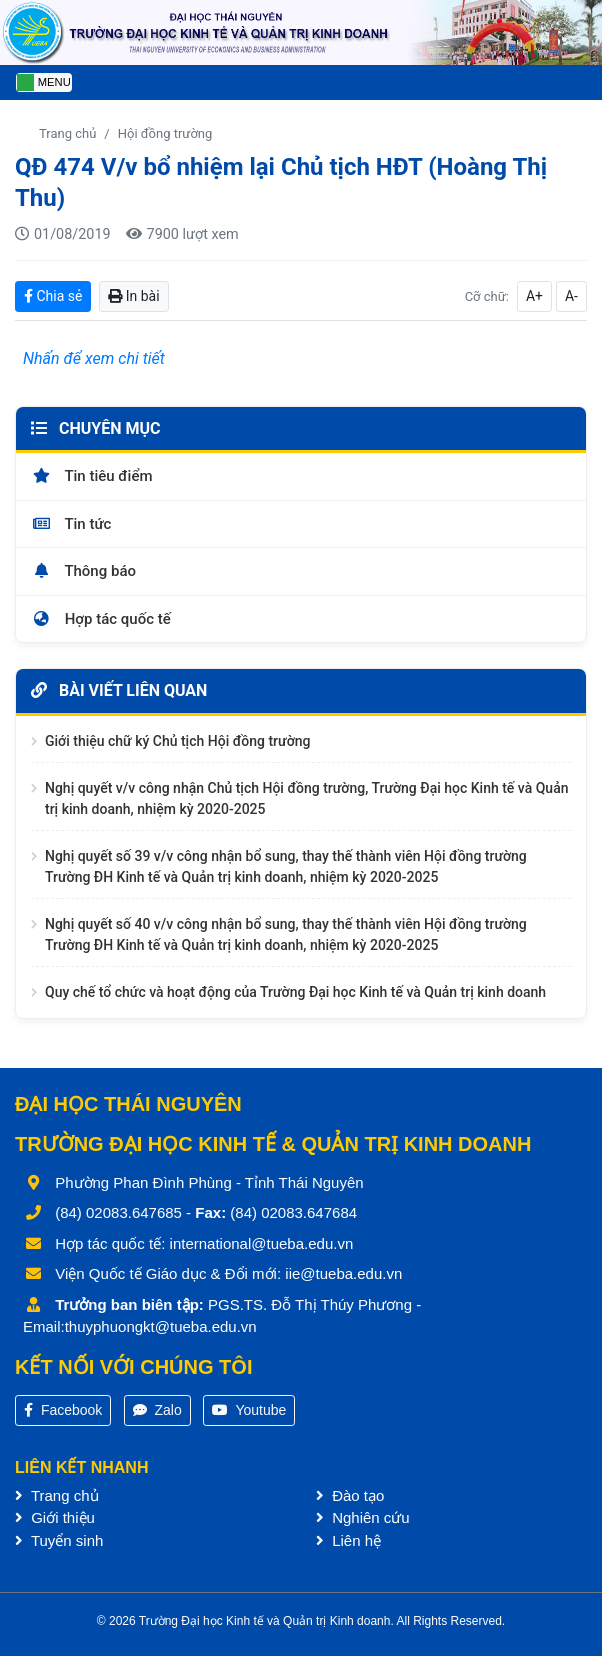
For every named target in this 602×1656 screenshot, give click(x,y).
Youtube (249, 1410)
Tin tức (71, 524)
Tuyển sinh (59, 1540)
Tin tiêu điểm (92, 476)
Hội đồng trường (165, 133)
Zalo (157, 1410)
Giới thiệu (55, 1517)
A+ (534, 296)
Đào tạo (350, 1495)
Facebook (63, 1410)
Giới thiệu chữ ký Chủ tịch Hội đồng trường (177, 741)
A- (571, 296)
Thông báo (83, 571)
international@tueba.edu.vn (262, 1243)
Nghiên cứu (363, 1517)
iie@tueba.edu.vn (343, 1273)
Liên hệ (348, 1540)
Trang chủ (67, 133)
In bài (133, 296)
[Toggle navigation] (44, 82)
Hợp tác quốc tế (101, 619)
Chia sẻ (53, 296)
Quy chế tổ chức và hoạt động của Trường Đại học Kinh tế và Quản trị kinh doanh (295, 992)
